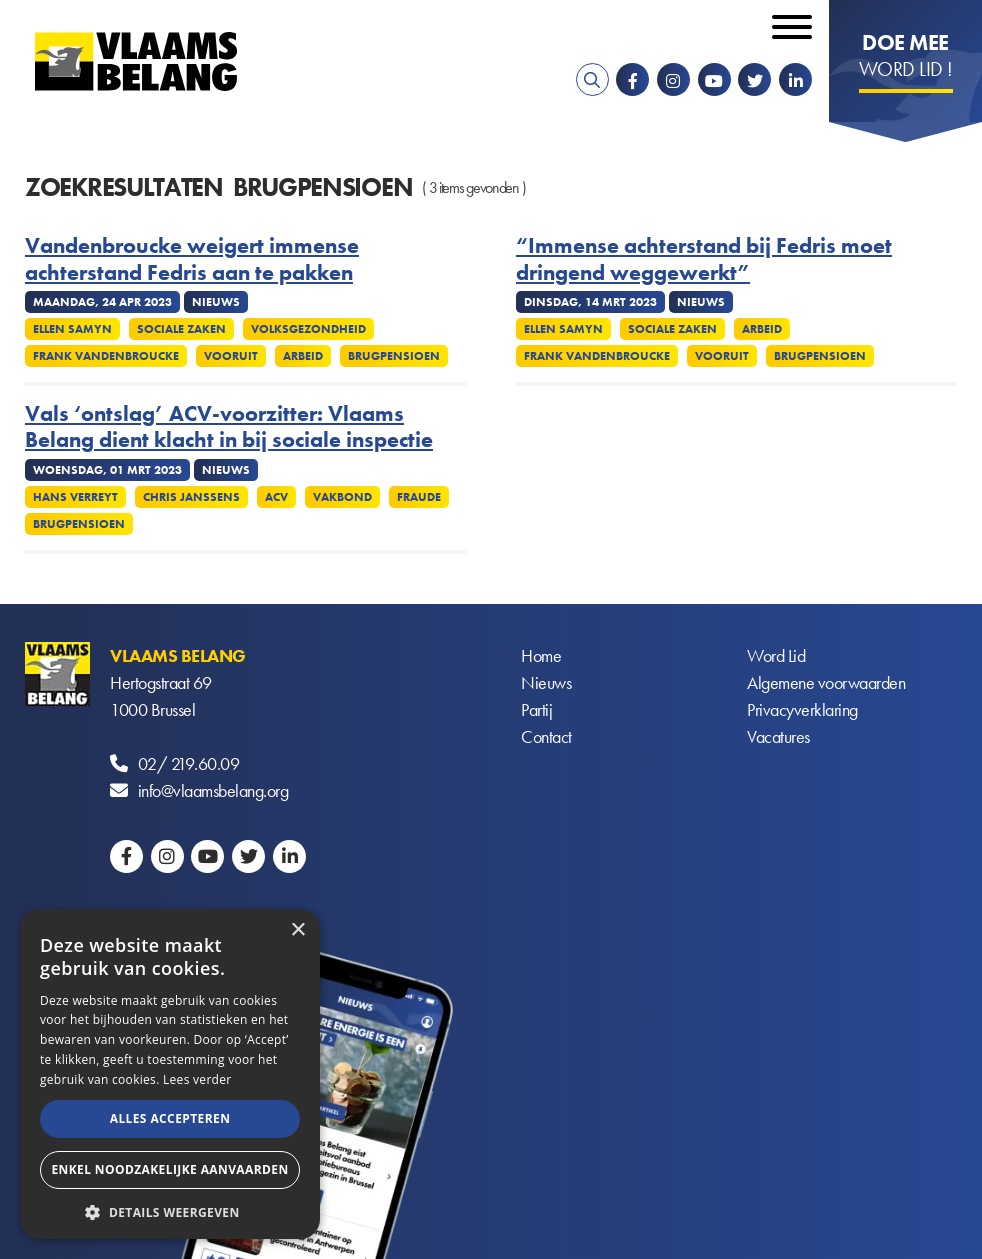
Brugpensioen (394, 356)
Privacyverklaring (802, 709)
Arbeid (303, 356)
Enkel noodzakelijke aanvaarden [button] (169, 1169)
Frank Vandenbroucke (106, 356)
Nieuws (546, 682)
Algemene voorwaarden (826, 682)
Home (541, 655)
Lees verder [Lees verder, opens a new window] (197, 1079)
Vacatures (778, 736)
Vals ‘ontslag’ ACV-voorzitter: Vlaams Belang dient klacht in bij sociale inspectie (229, 427)
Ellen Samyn (72, 329)
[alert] (170, 1074)
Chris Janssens (191, 497)
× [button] (297, 930)
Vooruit (231, 356)
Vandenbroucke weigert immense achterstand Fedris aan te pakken (192, 259)
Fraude (419, 497)
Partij (536, 709)
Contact (546, 736)
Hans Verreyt (75, 497)
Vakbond (342, 497)
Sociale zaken (181, 329)
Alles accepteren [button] (170, 1118)
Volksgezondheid (308, 329)
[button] (170, 1210)
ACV (276, 497)
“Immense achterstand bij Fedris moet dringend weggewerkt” (704, 259)
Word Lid (776, 655)
